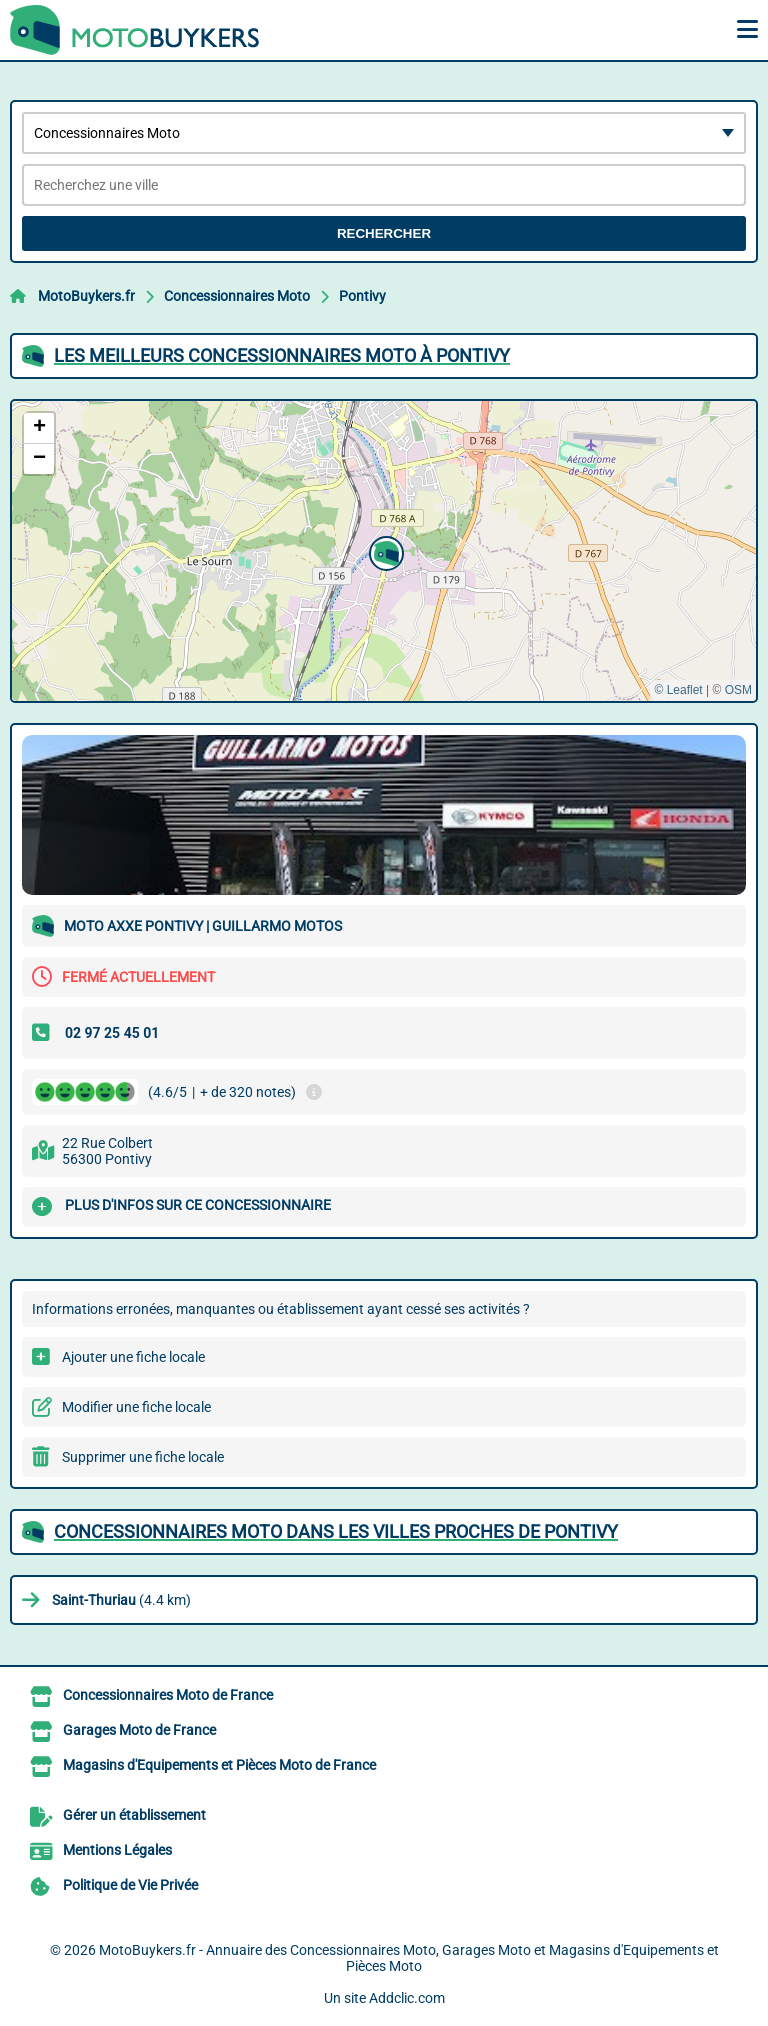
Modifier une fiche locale (136, 1407)
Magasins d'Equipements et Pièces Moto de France (219, 1765)
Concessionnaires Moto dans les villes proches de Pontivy (336, 1531)
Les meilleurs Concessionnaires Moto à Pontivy (282, 355)
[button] (384, 551)
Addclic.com (407, 1998)
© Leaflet (678, 690)
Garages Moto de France (139, 1730)
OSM (738, 690)
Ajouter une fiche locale (133, 1357)
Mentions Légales (117, 1850)
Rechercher (384, 233)
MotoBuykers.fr (86, 296)
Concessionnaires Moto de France (168, 1695)
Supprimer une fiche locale (143, 1457)
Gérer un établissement (134, 1815)
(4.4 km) (121, 1600)
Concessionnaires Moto (237, 296)
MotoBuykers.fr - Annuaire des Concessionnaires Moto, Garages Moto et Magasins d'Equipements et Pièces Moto (409, 1958)
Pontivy (362, 296)
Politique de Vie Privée (130, 1885)
